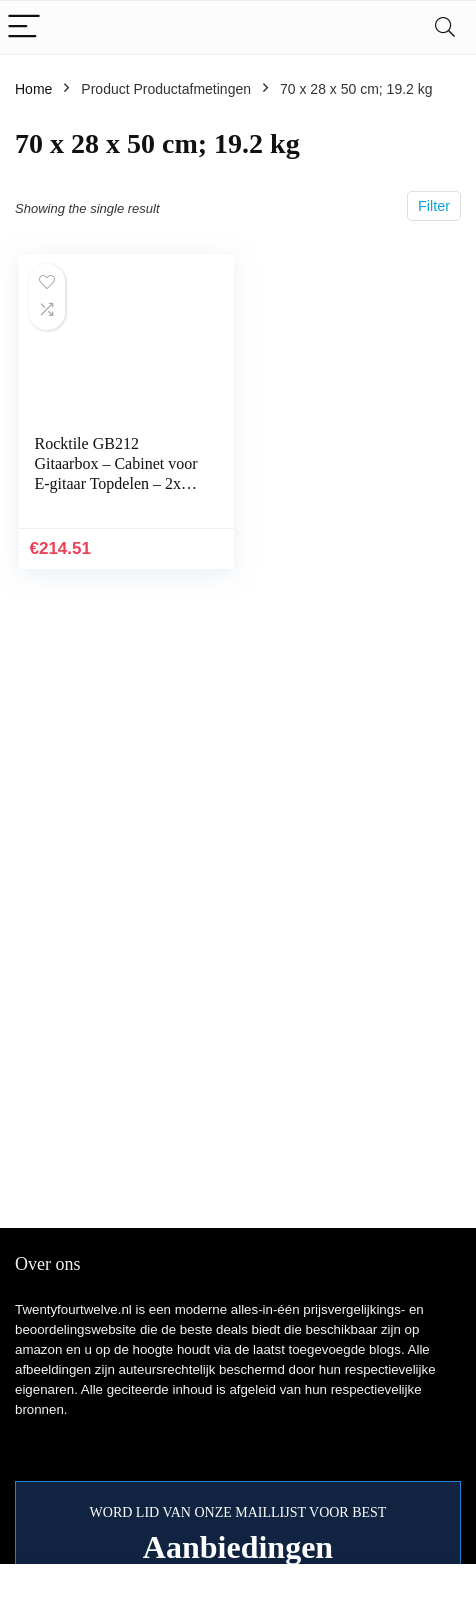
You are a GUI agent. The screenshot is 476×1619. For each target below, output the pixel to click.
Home (33, 89)
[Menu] (24, 27)
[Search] (445, 27)
